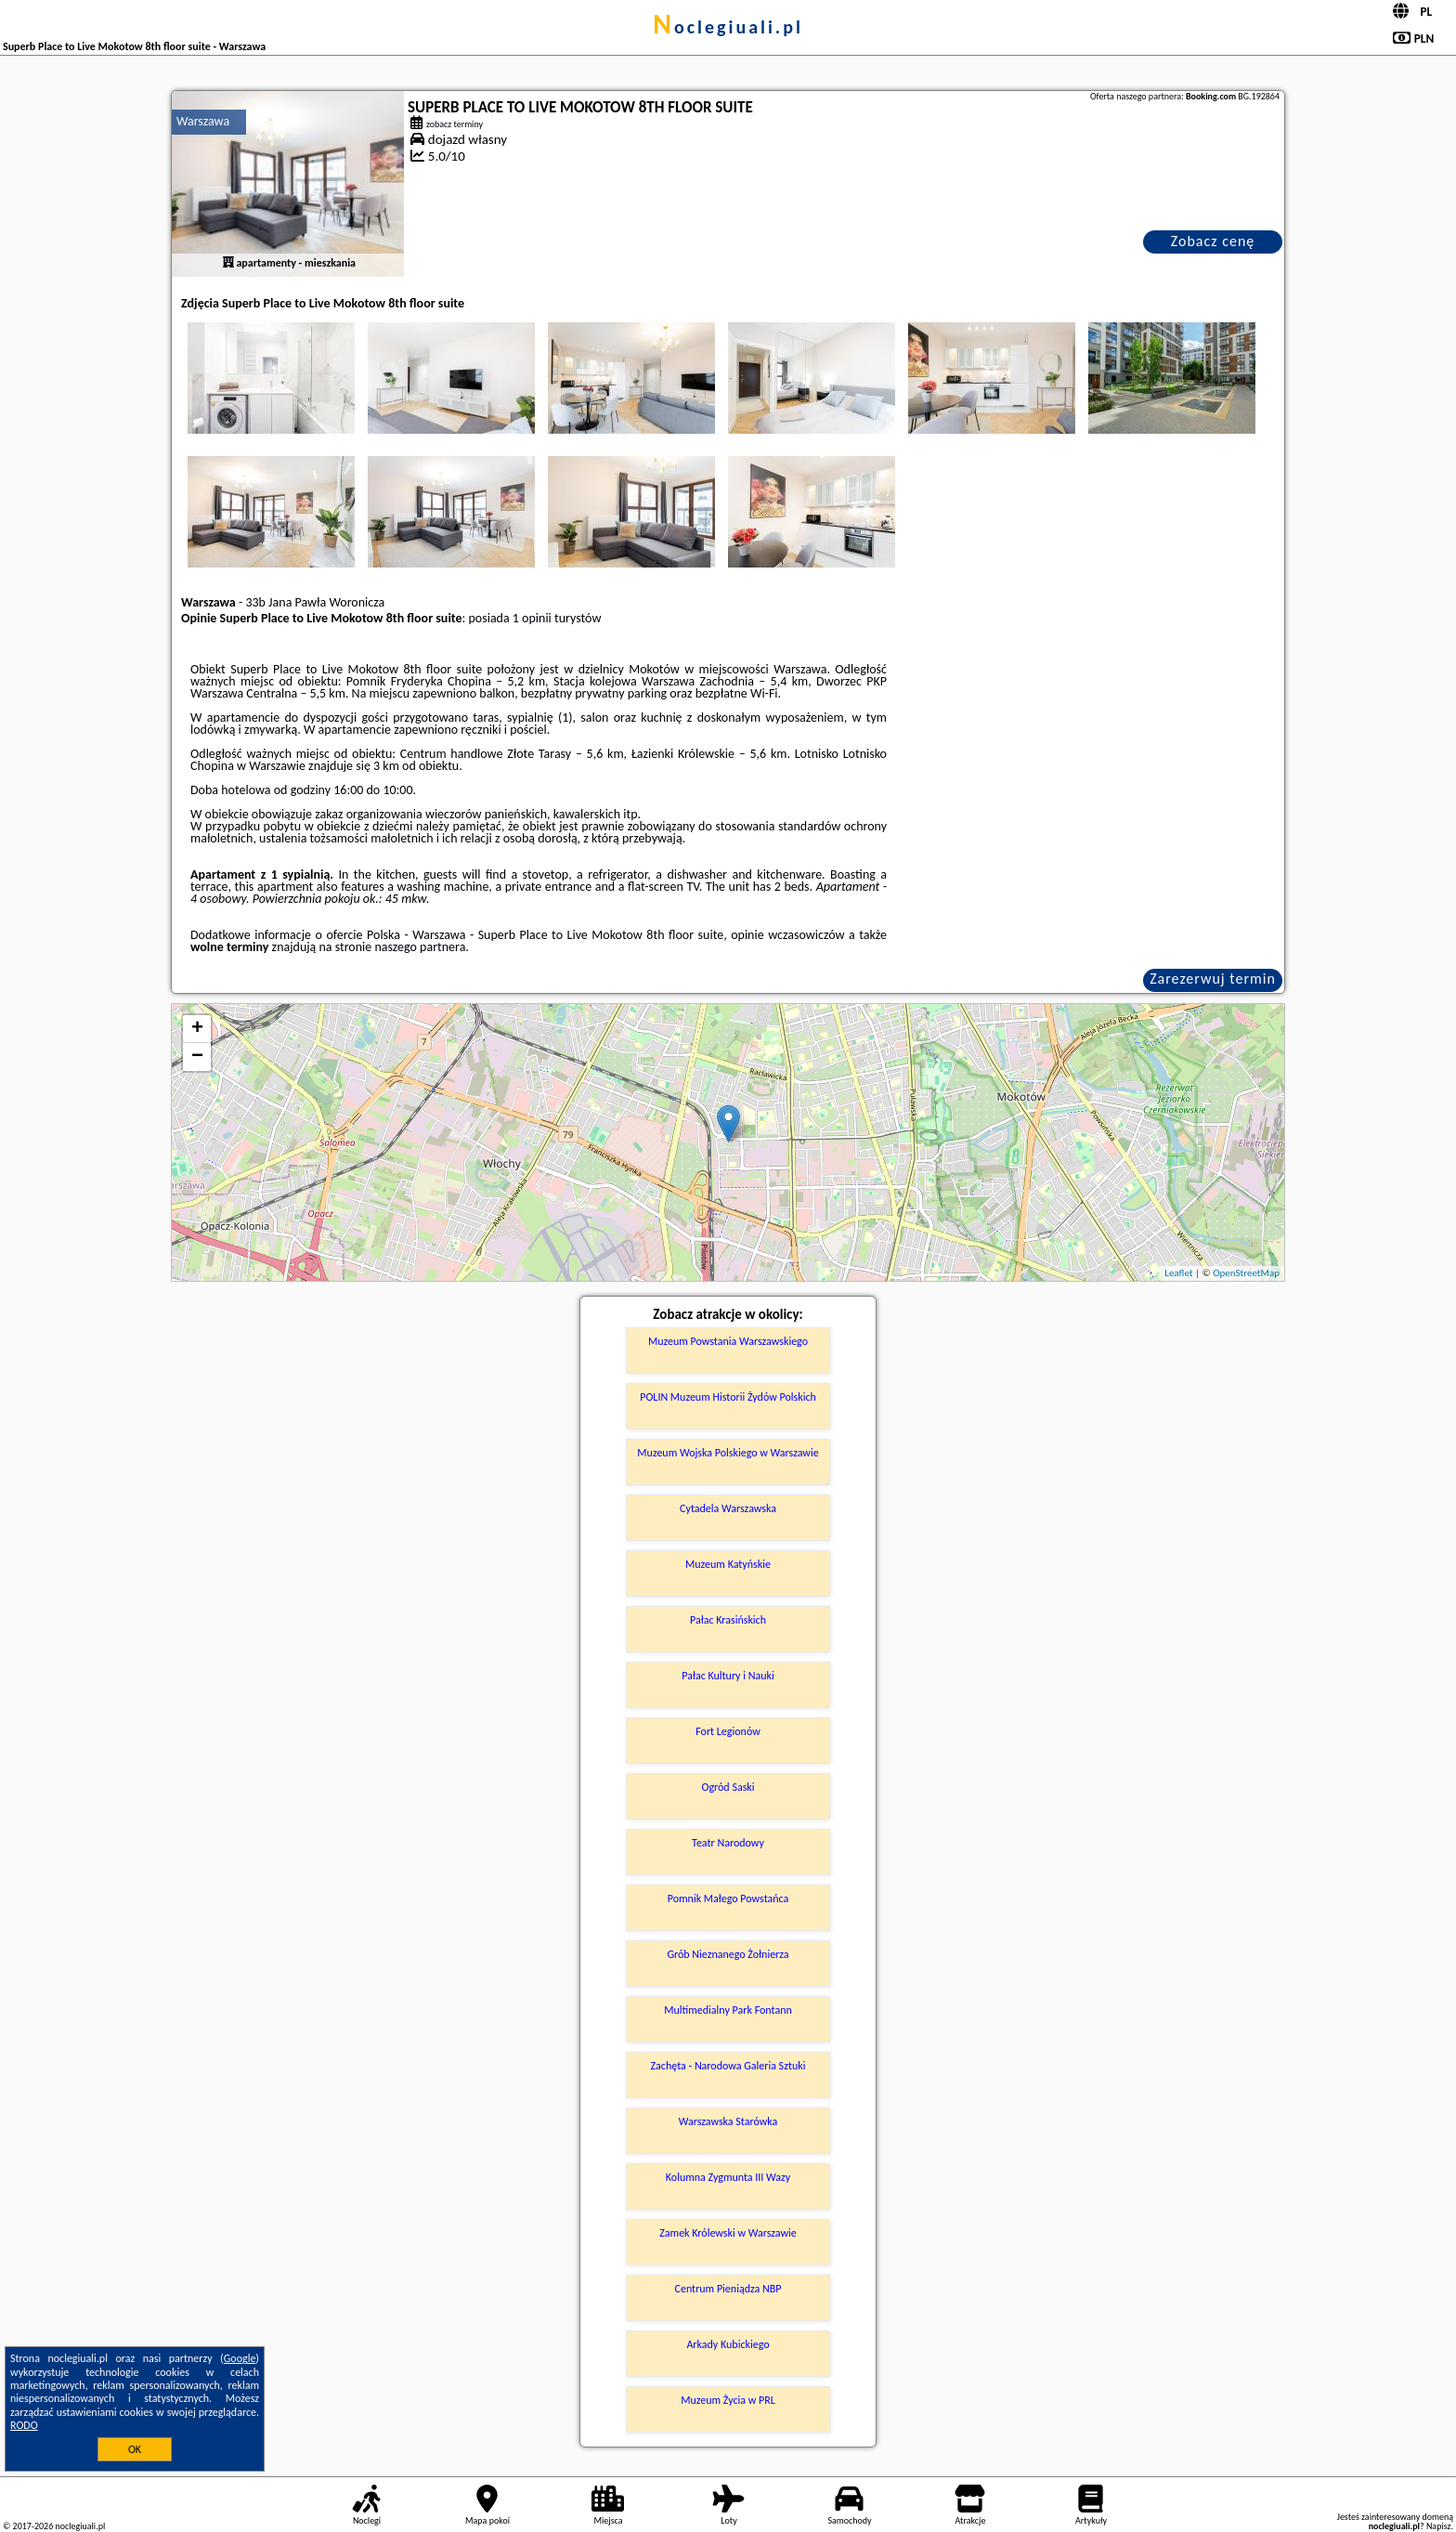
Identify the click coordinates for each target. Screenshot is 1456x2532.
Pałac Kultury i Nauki (728, 1675)
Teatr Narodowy (728, 1842)
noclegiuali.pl (728, 27)
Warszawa (202, 121)
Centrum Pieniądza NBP (728, 2288)
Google (240, 2358)
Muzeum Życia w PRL (728, 2400)
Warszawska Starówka (728, 2121)
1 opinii (532, 618)
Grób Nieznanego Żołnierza (727, 1954)
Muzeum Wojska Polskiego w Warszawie (727, 1452)
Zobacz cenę (1213, 241)
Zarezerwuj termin (1213, 978)
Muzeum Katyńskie (728, 1564)
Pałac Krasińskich (728, 1619)
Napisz (1438, 2526)
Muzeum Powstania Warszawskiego (728, 1341)
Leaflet (1178, 1273)
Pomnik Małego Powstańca (728, 1898)
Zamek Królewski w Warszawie (728, 2232)
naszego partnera (419, 947)
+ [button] (197, 1029)
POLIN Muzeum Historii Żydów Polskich (728, 1396)
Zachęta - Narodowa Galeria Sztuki (728, 2065)
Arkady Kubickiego (727, 2344)
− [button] (197, 1057)
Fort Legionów (728, 1731)
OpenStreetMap (1246, 1273)
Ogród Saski (727, 1787)
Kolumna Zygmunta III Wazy (728, 2177)
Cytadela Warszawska (728, 1508)
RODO (24, 2425)
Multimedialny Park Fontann (728, 2009)
